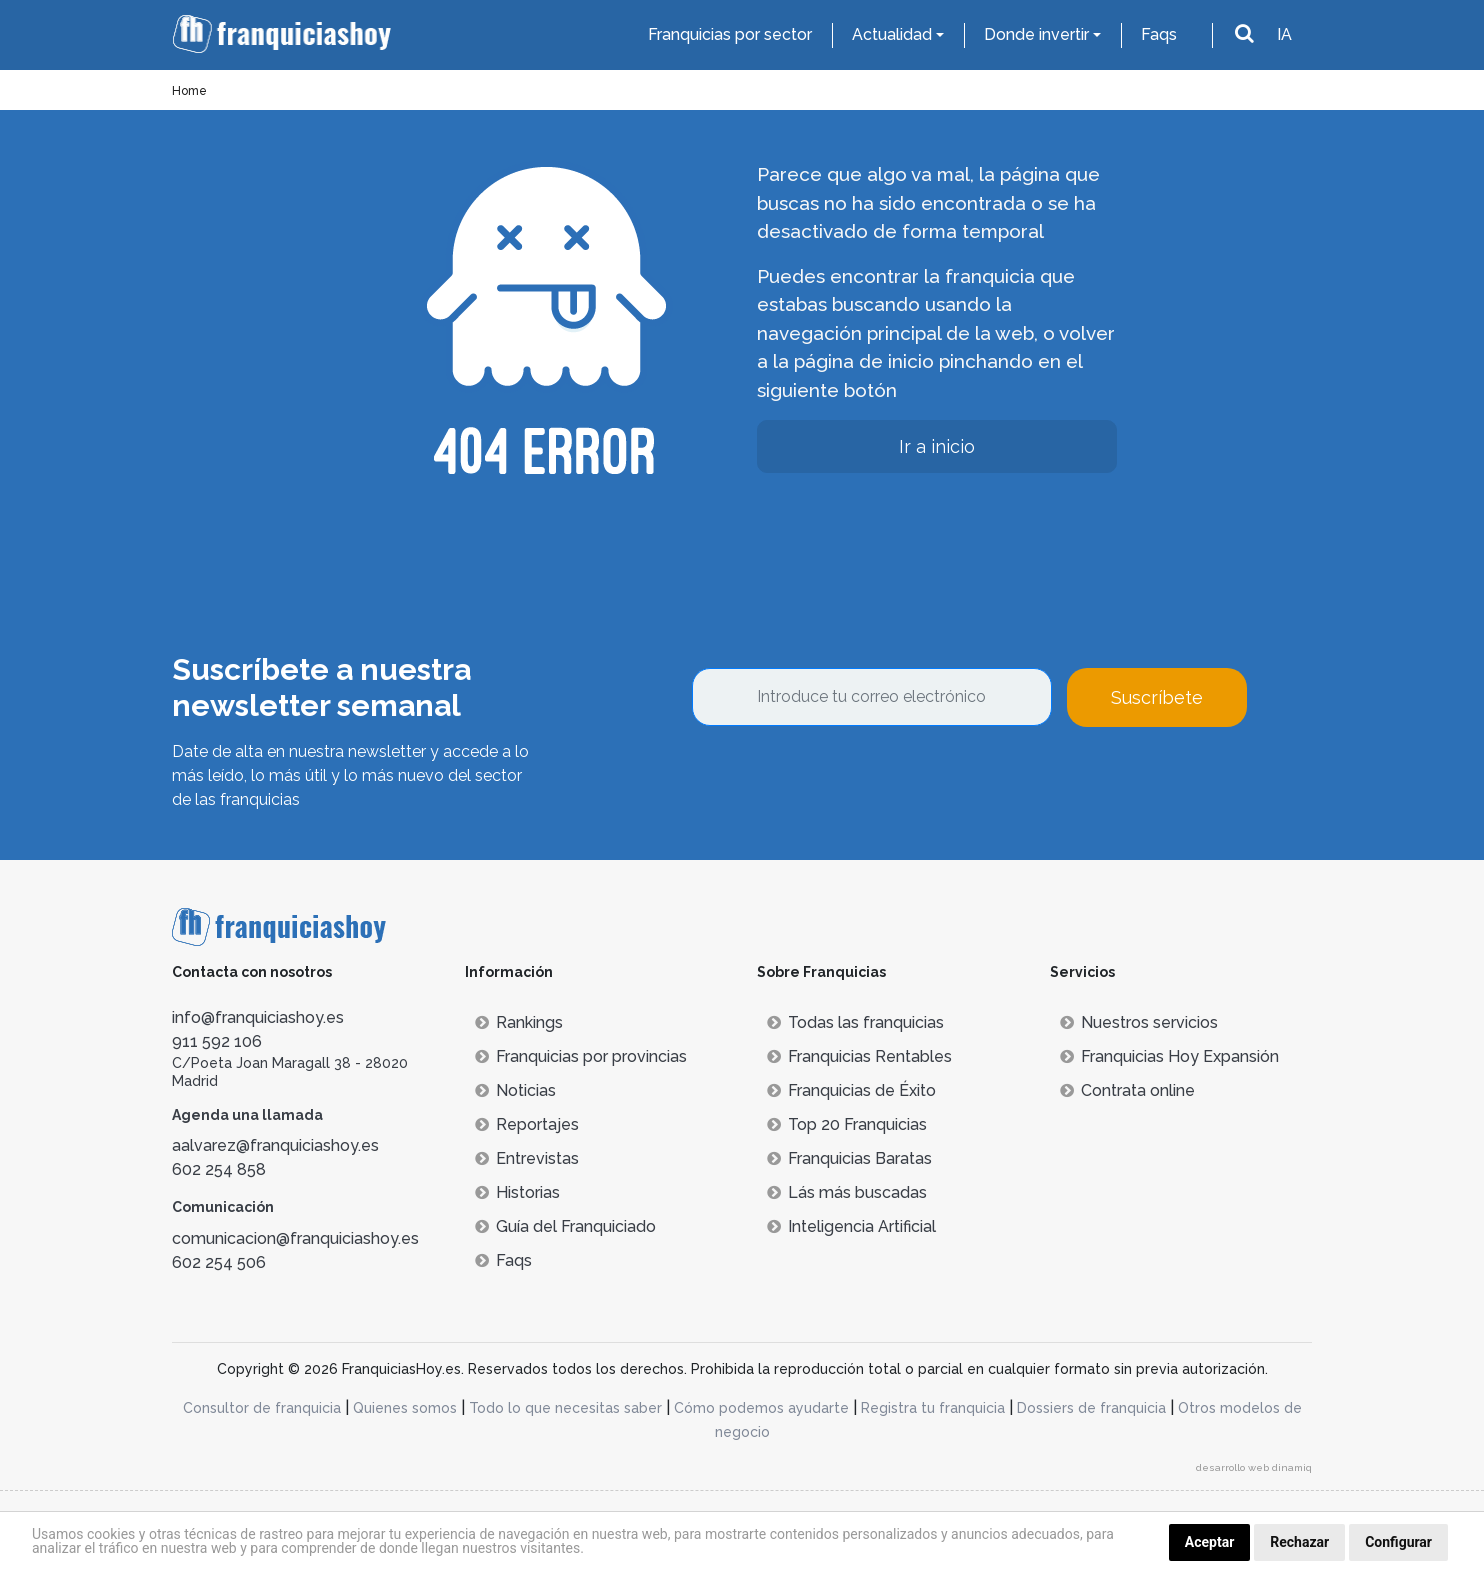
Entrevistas (527, 1158)
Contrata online (1127, 1090)
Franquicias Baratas (849, 1158)
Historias (517, 1192)
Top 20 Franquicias (847, 1124)
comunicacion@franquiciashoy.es (295, 1238)
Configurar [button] (1398, 1542)
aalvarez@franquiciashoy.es (275, 1145)
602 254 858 (219, 1169)
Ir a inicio (937, 446)
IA (1284, 34)
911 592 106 (217, 1041)
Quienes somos (405, 1408)
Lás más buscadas (847, 1192)
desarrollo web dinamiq (1254, 1467)
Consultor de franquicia (262, 1408)
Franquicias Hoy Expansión (1169, 1056)
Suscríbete (1157, 697)
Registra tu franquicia (933, 1408)
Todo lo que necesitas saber (565, 1408)
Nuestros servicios (1139, 1022)
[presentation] (844, 781)
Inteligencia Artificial (851, 1226)
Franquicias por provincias (581, 1056)
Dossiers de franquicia (1091, 1408)
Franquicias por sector (730, 34)
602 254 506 (219, 1262)
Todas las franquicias (855, 1022)
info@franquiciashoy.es (258, 1017)
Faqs (1159, 34)
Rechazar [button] (1299, 1542)
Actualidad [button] (892, 34)
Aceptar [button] (1210, 1542)
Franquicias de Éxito (851, 1090)
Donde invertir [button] (1036, 34)
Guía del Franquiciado (565, 1226)
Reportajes (527, 1124)
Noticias (515, 1090)
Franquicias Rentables (859, 1056)
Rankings (519, 1022)
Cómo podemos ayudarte (761, 1408)
